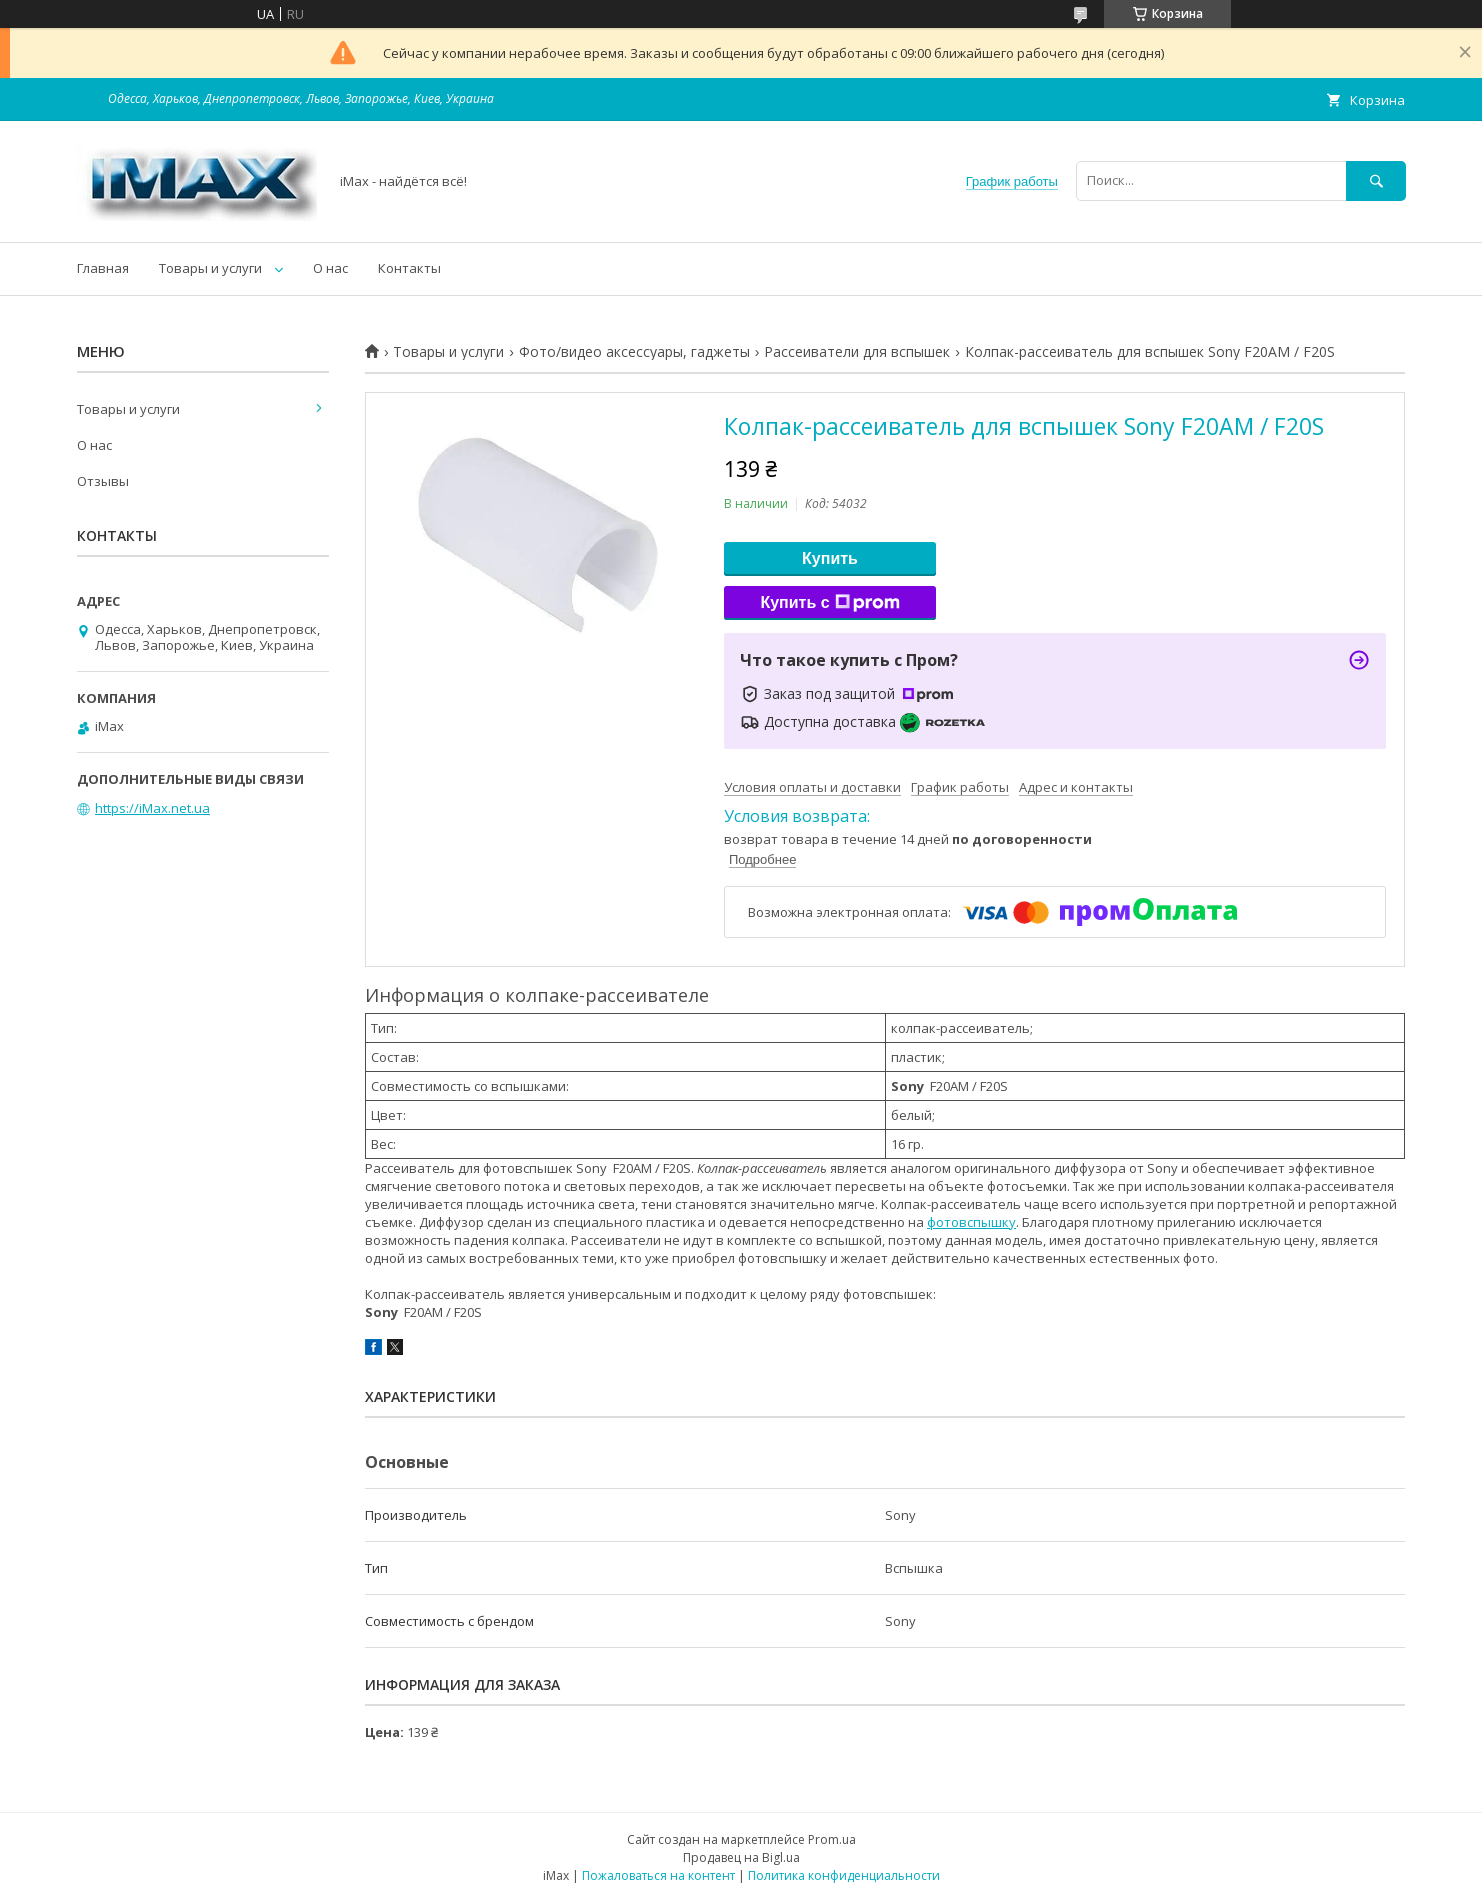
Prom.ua (832, 1839)
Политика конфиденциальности (844, 1875)
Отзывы (103, 481)
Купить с (829, 603)
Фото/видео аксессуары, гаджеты (634, 352)
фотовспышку (971, 1222)
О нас (330, 268)
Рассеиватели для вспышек (857, 352)
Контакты (409, 268)
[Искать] (1376, 180)
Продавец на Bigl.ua (741, 1857)
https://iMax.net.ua (152, 808)
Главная (103, 268)
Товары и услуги (210, 268)
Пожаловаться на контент (658, 1875)
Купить (830, 558)
